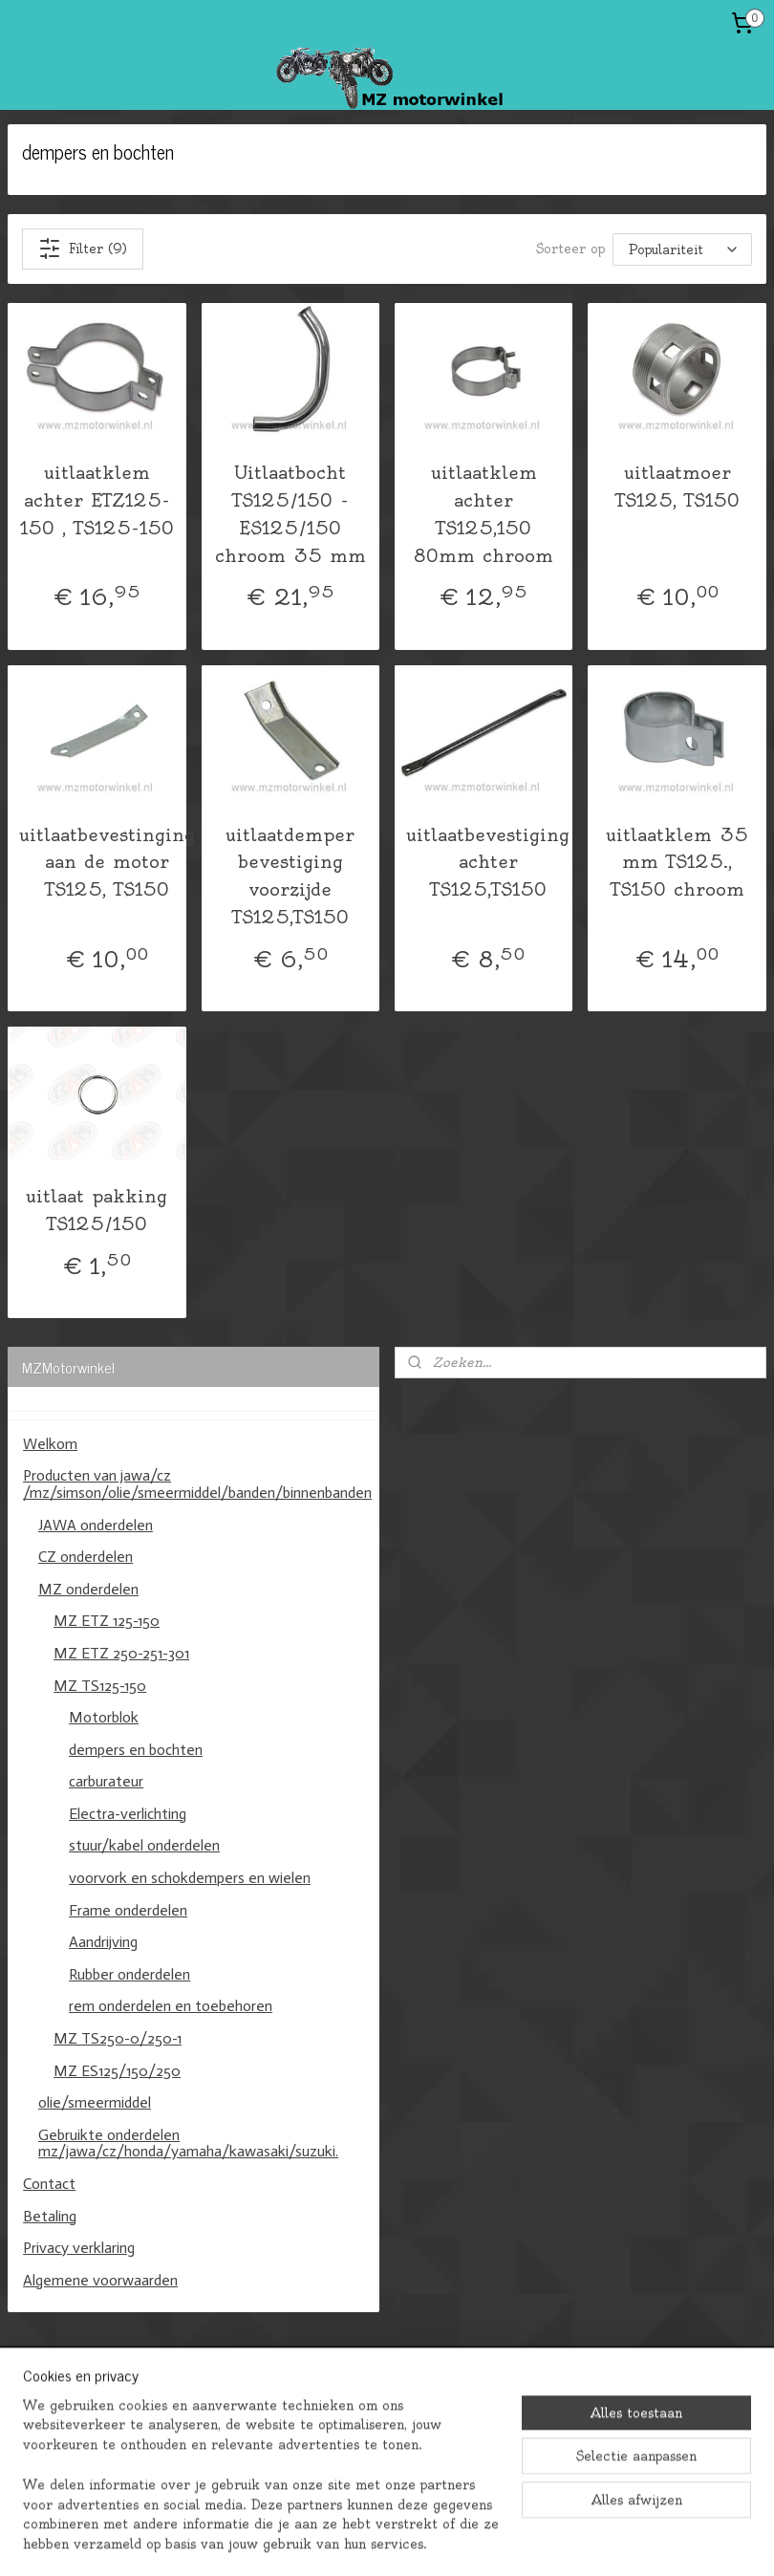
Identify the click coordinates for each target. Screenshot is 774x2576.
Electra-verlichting (127, 1814)
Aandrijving (103, 1942)
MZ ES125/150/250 (117, 2071)
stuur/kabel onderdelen (144, 1845)
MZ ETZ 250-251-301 (121, 1653)
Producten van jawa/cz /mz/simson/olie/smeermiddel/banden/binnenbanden (197, 1484)
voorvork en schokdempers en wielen (190, 1878)
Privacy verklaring (79, 2248)
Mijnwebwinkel (628, 2540)
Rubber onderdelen (129, 1974)
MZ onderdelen (88, 1589)
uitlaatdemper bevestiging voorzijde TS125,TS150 (290, 876)
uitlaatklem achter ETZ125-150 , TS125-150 (97, 500)
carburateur (106, 1781)
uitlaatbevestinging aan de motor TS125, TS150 (107, 862)
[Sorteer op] (682, 249)
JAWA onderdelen (95, 1525)
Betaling (49, 2216)
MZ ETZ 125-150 (107, 1621)
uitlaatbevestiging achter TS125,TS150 (488, 862)
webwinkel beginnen (449, 2540)
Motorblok (104, 1717)
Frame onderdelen (128, 1910)
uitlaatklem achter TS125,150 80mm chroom (483, 514)
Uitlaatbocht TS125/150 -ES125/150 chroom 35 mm (290, 514)
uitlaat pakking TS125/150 (96, 1210)
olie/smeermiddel (94, 2102)
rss (369, 2540)
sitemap (325, 2540)
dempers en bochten (136, 1750)
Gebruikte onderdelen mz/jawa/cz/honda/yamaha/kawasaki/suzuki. (188, 2143)
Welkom (50, 1444)
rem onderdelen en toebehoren (170, 2006)
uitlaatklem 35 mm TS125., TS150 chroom (677, 862)
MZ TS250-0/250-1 (118, 2038)
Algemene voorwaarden (100, 2280)
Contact (49, 2184)
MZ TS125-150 (100, 1686)
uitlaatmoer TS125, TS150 (677, 486)
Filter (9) (82, 248)
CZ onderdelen (85, 1557)
